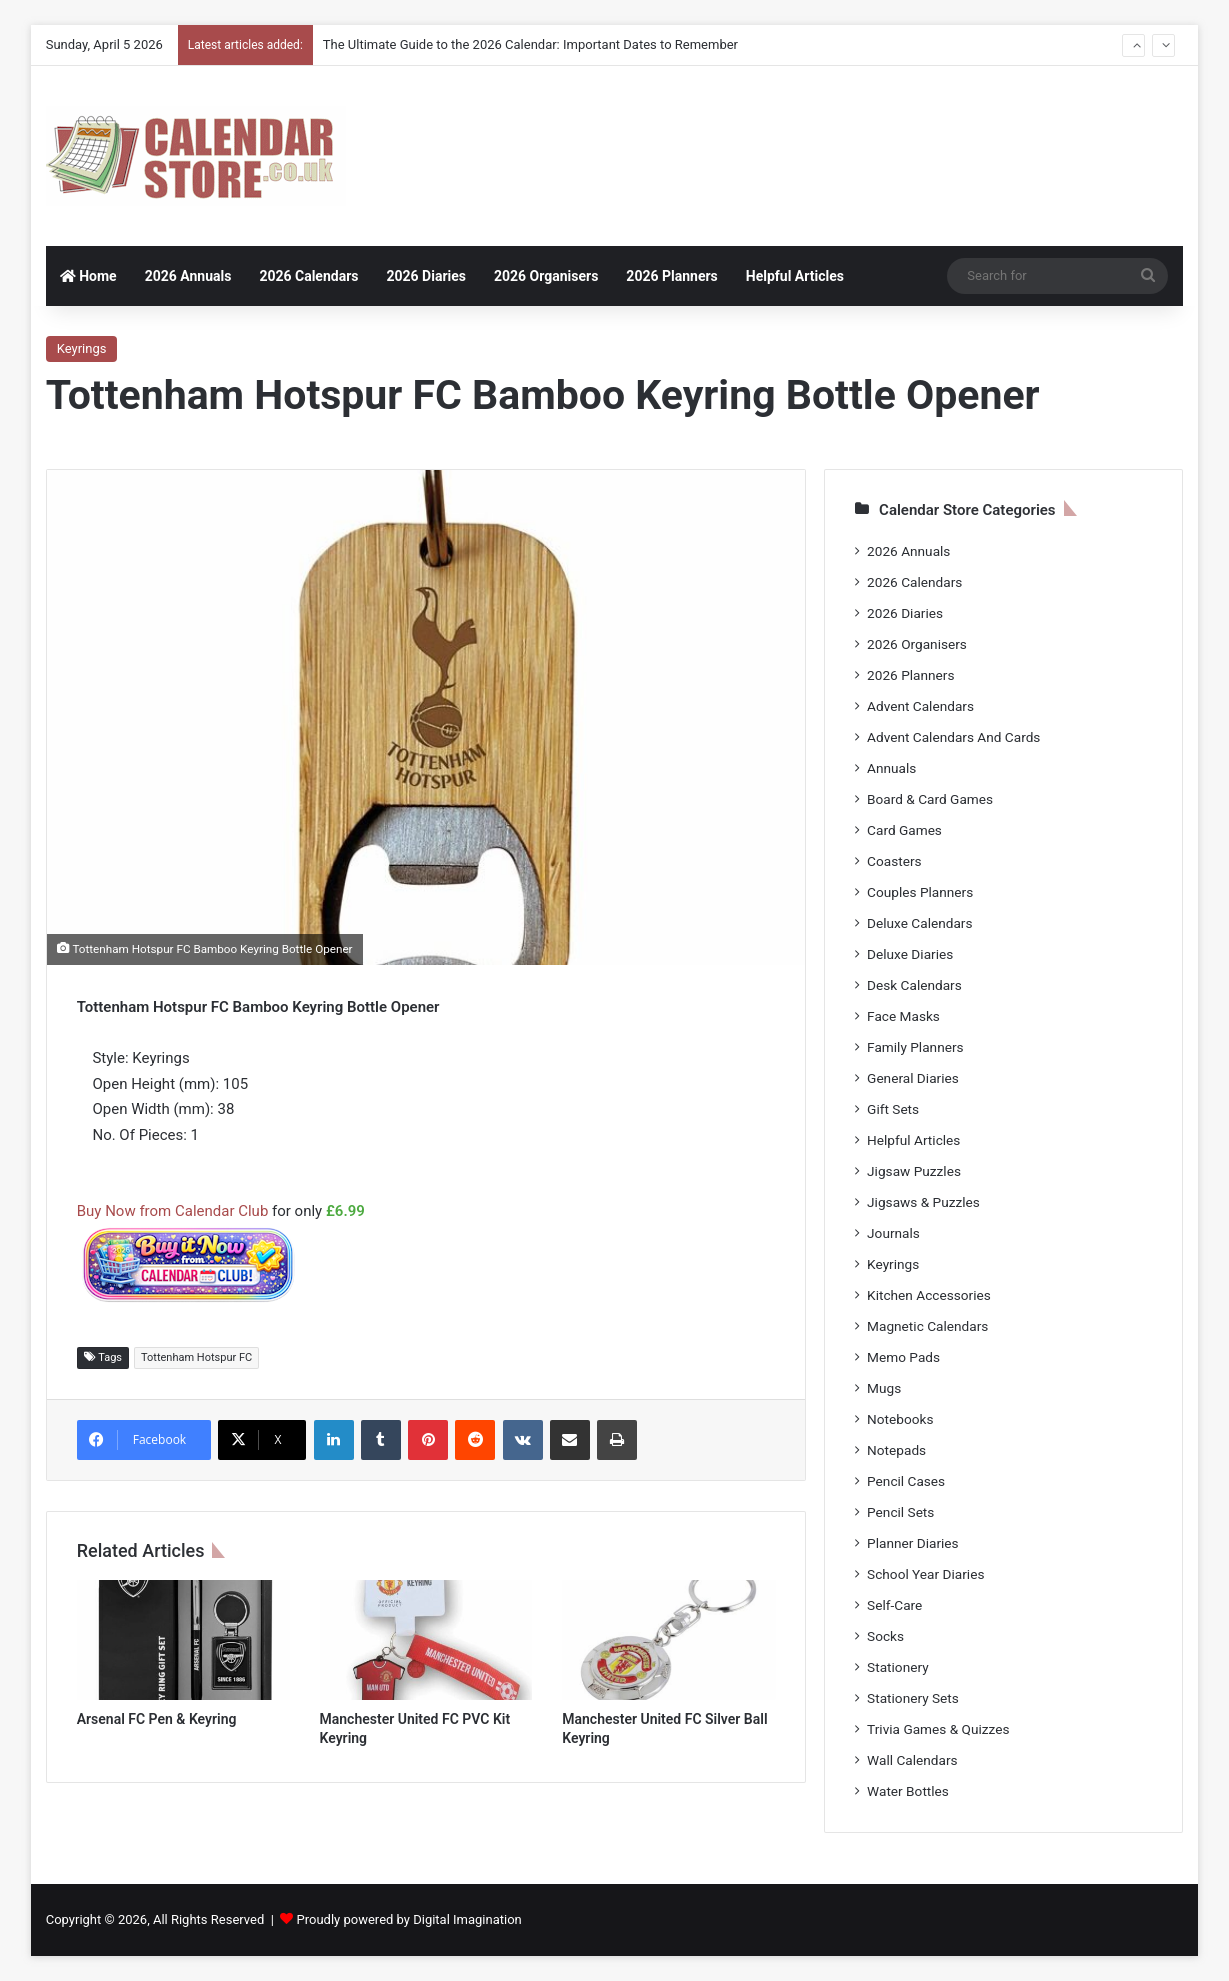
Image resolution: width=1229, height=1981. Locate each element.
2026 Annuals (188, 276)
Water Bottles (908, 1791)
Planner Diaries (913, 1543)
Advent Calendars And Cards (953, 737)
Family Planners (915, 1047)
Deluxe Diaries (910, 954)
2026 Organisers (546, 276)
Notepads (896, 1450)
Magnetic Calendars (927, 1326)
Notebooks (900, 1419)
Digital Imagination (467, 1919)
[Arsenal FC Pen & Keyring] (183, 1640)
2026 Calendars (308, 276)
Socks (885, 1636)
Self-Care (894, 1605)
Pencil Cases (906, 1481)
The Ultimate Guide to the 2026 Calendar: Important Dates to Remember (530, 44)
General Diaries (913, 1078)
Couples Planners (920, 892)
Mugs (884, 1388)
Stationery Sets (913, 1698)
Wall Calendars (912, 1760)
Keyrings (82, 348)
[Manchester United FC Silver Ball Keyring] (668, 1640)
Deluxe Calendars (919, 923)
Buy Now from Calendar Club (173, 1211)
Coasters (894, 861)
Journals (893, 1233)
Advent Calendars (920, 706)
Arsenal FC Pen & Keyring (157, 1719)
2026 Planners (671, 276)
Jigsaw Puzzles (914, 1171)
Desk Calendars (914, 985)
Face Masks (903, 1016)
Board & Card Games (930, 799)
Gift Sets (893, 1109)
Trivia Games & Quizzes (938, 1729)
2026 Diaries (426, 276)
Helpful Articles (795, 276)
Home (88, 276)
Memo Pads (903, 1357)
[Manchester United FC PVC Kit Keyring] (426, 1640)
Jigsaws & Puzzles (923, 1202)
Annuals (891, 768)
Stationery (898, 1667)
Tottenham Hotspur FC (196, 1357)
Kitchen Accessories (929, 1295)
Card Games (904, 830)
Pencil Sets (900, 1512)
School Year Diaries (925, 1574)
